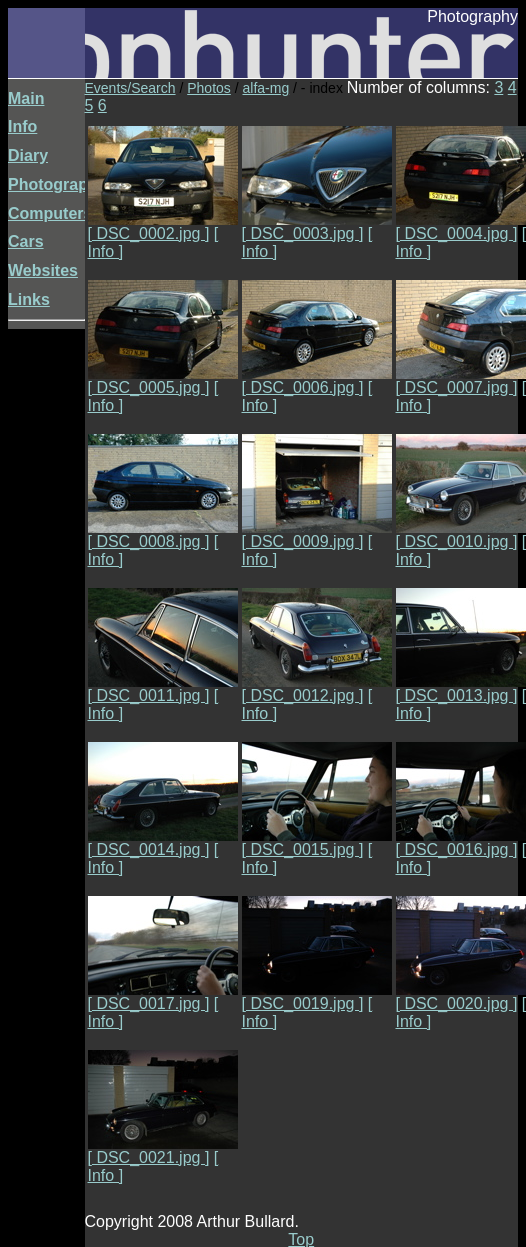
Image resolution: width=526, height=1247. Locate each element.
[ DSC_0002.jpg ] (163, 226)
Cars (26, 241)
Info (22, 126)
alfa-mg (266, 88)
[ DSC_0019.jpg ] (317, 996)
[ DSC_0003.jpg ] (317, 226)
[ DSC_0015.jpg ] (317, 842)
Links (29, 299)
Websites (43, 270)
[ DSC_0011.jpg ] (163, 688)
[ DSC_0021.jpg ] (163, 1150)
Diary (28, 155)
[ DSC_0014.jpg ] (163, 842)
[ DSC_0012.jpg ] (317, 688)
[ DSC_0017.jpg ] (163, 996)
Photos (209, 88)
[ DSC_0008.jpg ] (163, 534)
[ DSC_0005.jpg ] (163, 380)
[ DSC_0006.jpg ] (317, 380)
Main (26, 98)
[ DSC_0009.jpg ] (317, 534)
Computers (50, 213)
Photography (57, 184)
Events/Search (130, 88)
